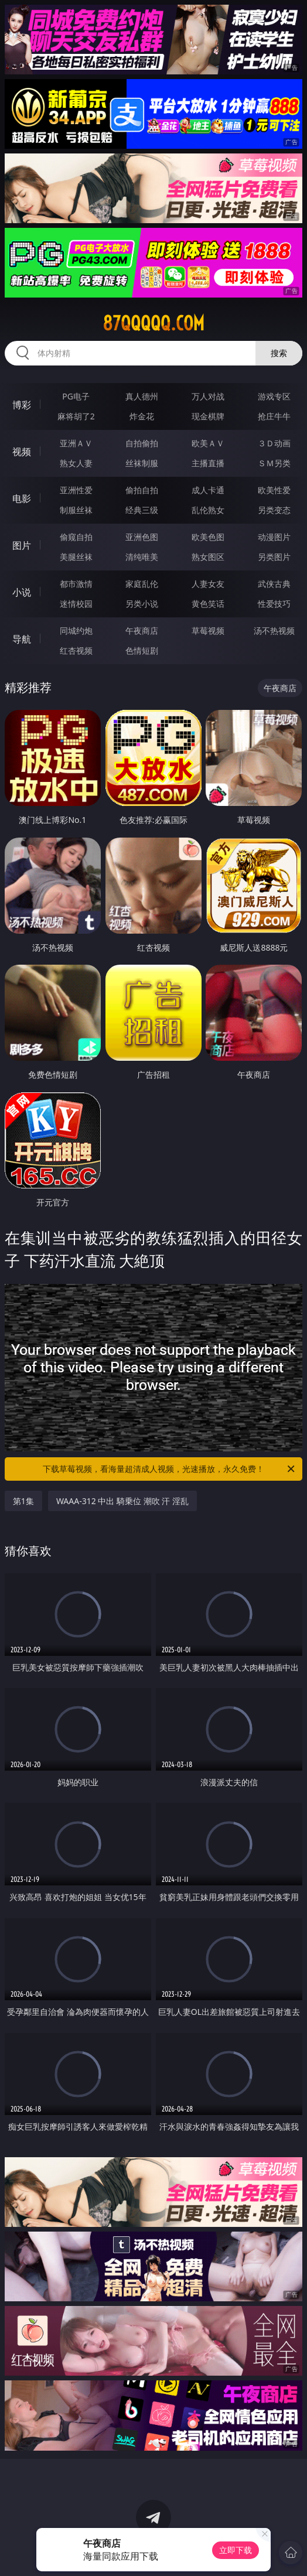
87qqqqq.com (153, 323)
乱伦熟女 (208, 509)
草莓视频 (208, 630)
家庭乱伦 (141, 583)
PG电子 (76, 396)
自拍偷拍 (141, 443)
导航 (21, 639)
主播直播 (208, 463)
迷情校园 (76, 603)
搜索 (279, 352)
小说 (21, 592)
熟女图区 (208, 556)
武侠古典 (274, 583)
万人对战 (208, 396)
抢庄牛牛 (274, 416)
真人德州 (141, 396)
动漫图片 (274, 536)
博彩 (21, 404)
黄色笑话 (208, 603)
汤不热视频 (274, 630)
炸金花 (141, 416)
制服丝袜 (76, 509)
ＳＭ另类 (274, 463)
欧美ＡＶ (208, 443)
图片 (21, 545)
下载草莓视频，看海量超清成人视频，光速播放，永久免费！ (169, 1469)
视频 (21, 451)
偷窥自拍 (76, 536)
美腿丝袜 (76, 556)
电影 (21, 498)
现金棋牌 (208, 416)
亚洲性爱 (76, 490)
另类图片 (274, 556)
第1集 (23, 1500)
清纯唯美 (141, 556)
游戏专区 (274, 396)
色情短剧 (141, 650)
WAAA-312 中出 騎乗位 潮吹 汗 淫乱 (122, 1500)
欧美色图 (208, 536)
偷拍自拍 (141, 490)
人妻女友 (208, 583)
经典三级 (141, 509)
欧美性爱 (274, 490)
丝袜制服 (141, 463)
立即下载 (235, 2549)
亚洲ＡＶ (76, 443)
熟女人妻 (76, 463)
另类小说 (141, 603)
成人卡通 (208, 490)
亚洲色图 (141, 536)
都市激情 (76, 583)
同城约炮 (76, 630)
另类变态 (274, 509)
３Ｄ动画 (274, 443)
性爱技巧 (274, 603)
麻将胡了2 (76, 416)
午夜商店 (141, 630)
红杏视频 (76, 650)
